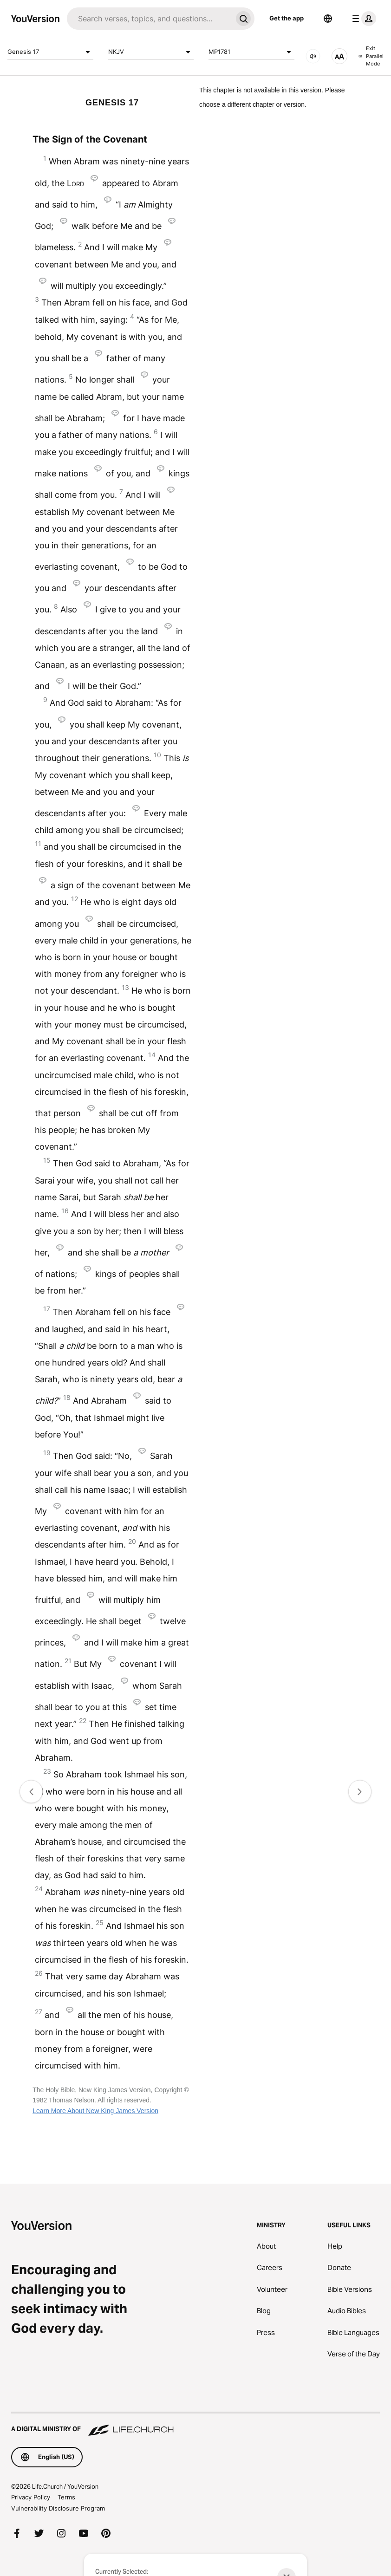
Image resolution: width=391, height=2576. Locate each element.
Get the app (286, 18)
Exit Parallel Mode (371, 56)
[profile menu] (362, 18)
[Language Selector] (328, 18)
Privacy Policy (30, 2497)
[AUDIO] (313, 56)
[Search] (149, 18)
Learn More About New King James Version (95, 2110)
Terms (66, 2497)
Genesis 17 (50, 52)
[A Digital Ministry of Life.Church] (195, 2424)
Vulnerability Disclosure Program (58, 2508)
